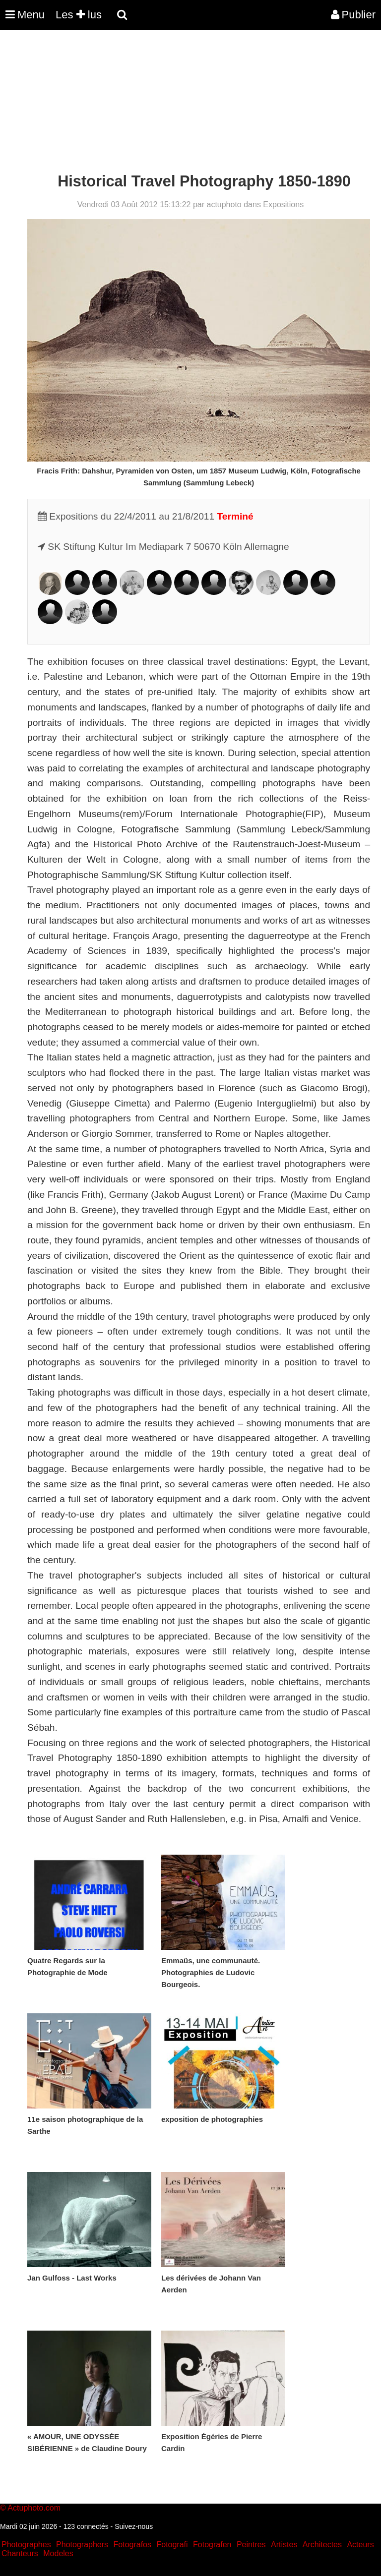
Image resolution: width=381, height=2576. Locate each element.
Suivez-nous (134, 2526)
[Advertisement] (180, 103)
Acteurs (360, 2544)
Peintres (251, 2544)
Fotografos (132, 2544)
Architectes (322, 2544)
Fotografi (172, 2544)
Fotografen (212, 2544)
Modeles (58, 2553)
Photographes (26, 2544)
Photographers (82, 2544)
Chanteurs (19, 2553)
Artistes (284, 2544)
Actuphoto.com (34, 2508)
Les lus (79, 14)
